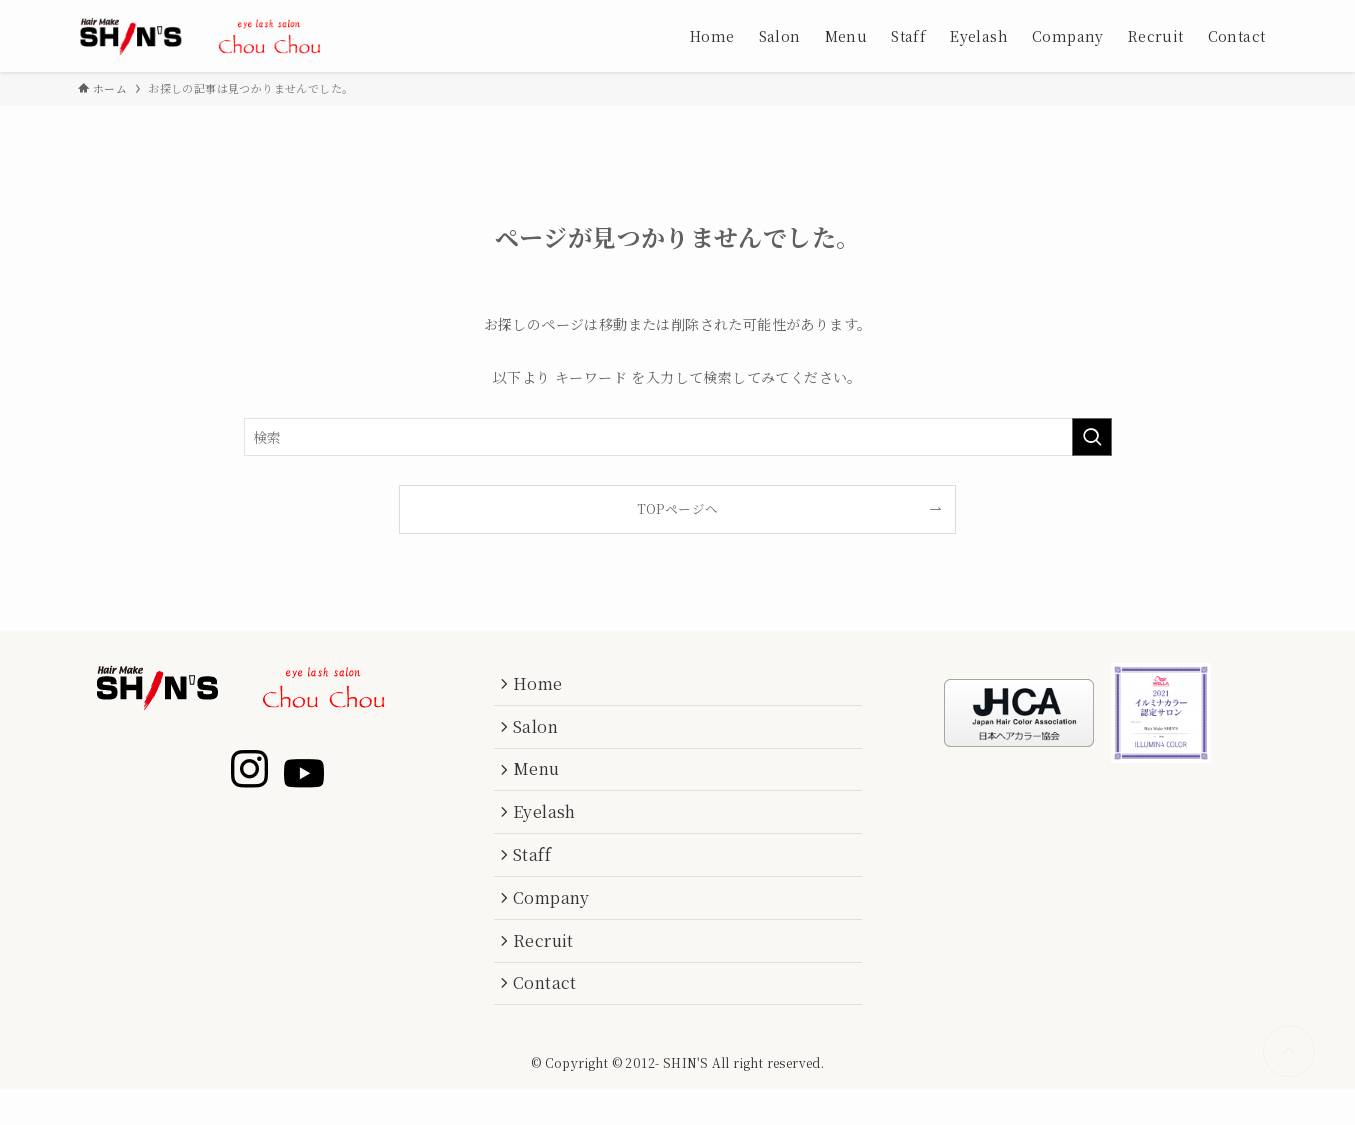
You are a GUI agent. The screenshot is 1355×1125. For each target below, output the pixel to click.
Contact (550, 1017)
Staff (537, 875)
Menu (541, 780)
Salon (540, 732)
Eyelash (549, 827)
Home (543, 685)
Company (556, 922)
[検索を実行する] (1092, 437)
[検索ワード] (678, 437)
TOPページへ (678, 508)
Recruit (548, 969)
